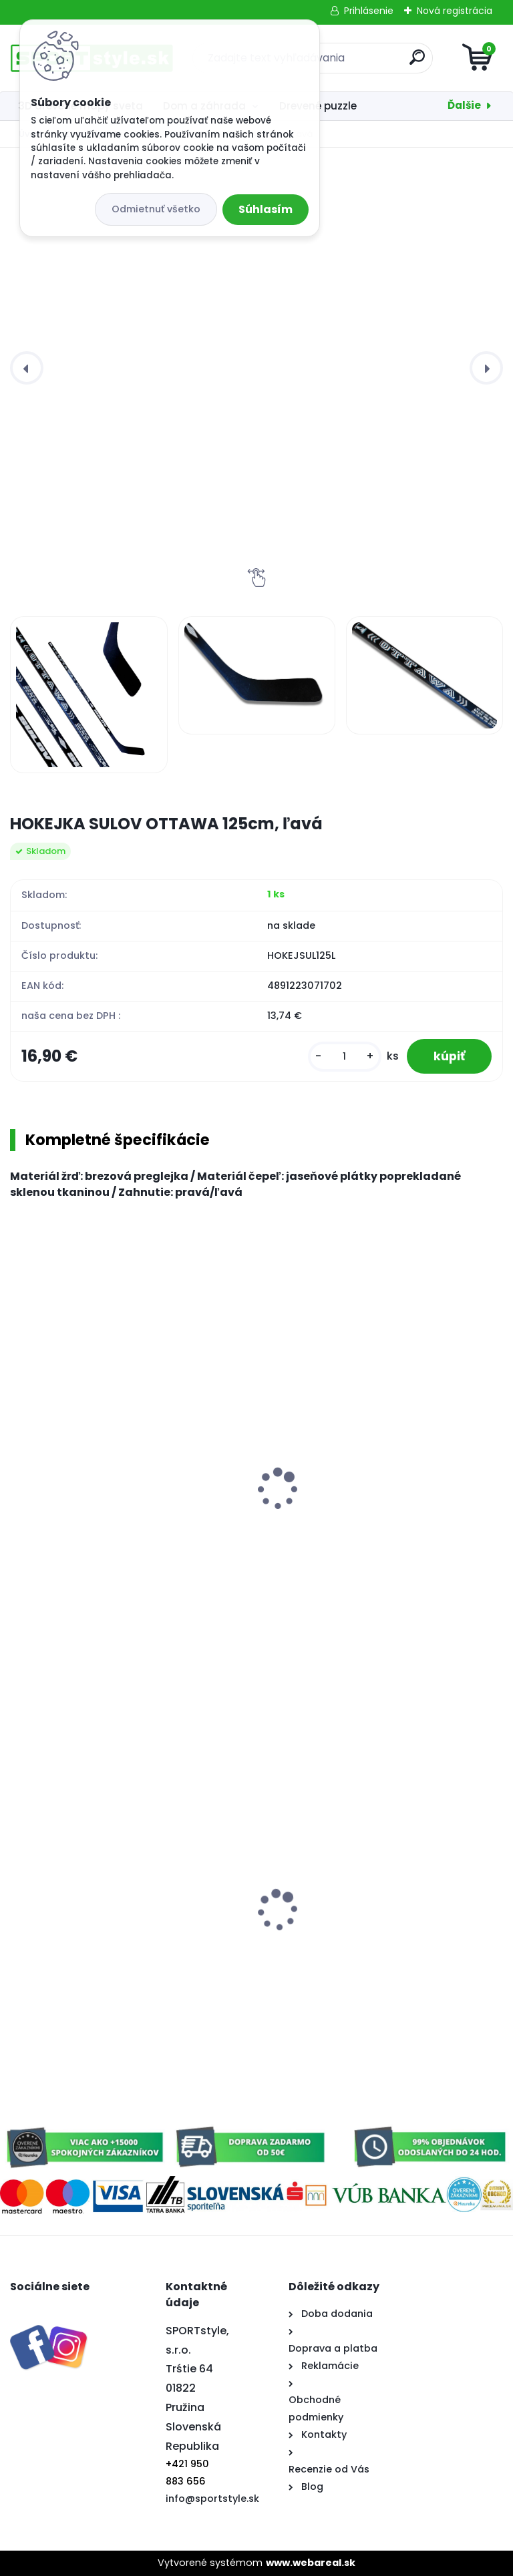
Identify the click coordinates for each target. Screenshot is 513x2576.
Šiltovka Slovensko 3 (322, 1941)
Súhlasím (265, 209)
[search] (417, 62)
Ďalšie (464, 105)
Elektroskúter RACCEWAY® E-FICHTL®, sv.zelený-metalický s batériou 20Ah (113, 1961)
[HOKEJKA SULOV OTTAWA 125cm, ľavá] (88, 694)
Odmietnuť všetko (156, 209)
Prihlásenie (368, 10)
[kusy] (344, 1057)
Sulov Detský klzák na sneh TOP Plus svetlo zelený (382, 1503)
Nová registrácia (454, 10)
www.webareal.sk (310, 2562)
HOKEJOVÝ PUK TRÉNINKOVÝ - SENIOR (114, 1523)
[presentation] (26, 368)
